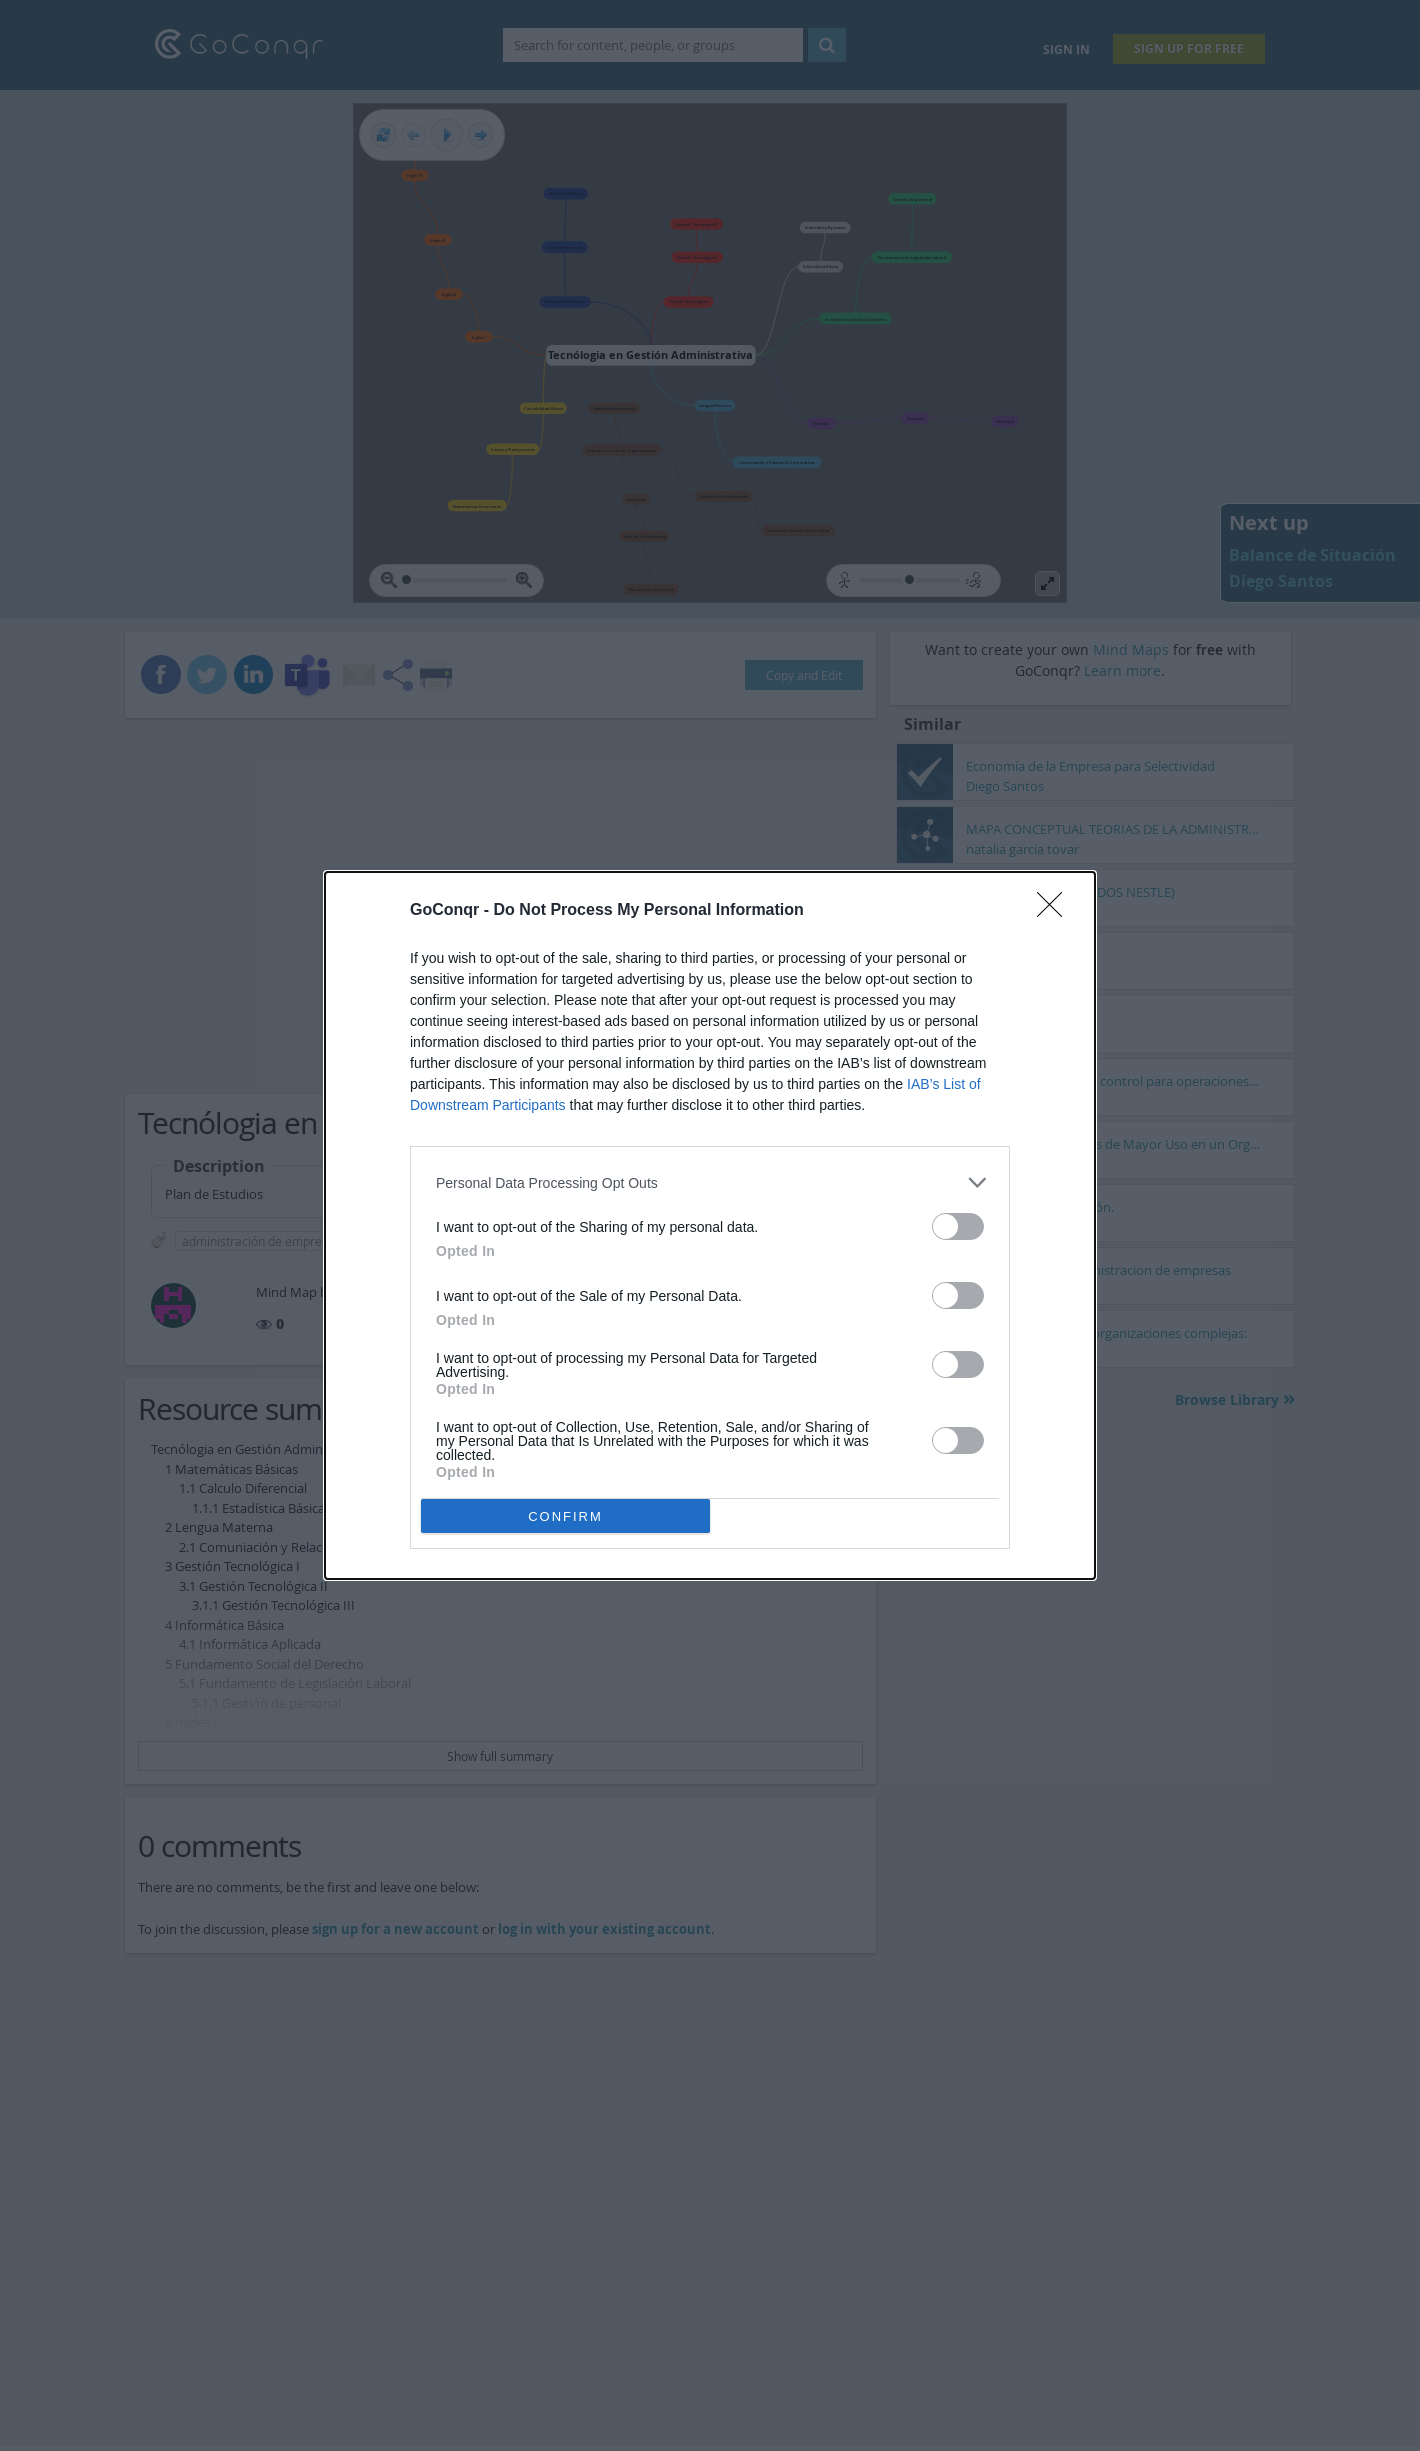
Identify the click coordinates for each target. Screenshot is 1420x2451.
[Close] (1056, 911)
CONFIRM (565, 1516)
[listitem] (710, 1182)
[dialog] (710, 1225)
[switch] (958, 1226)
